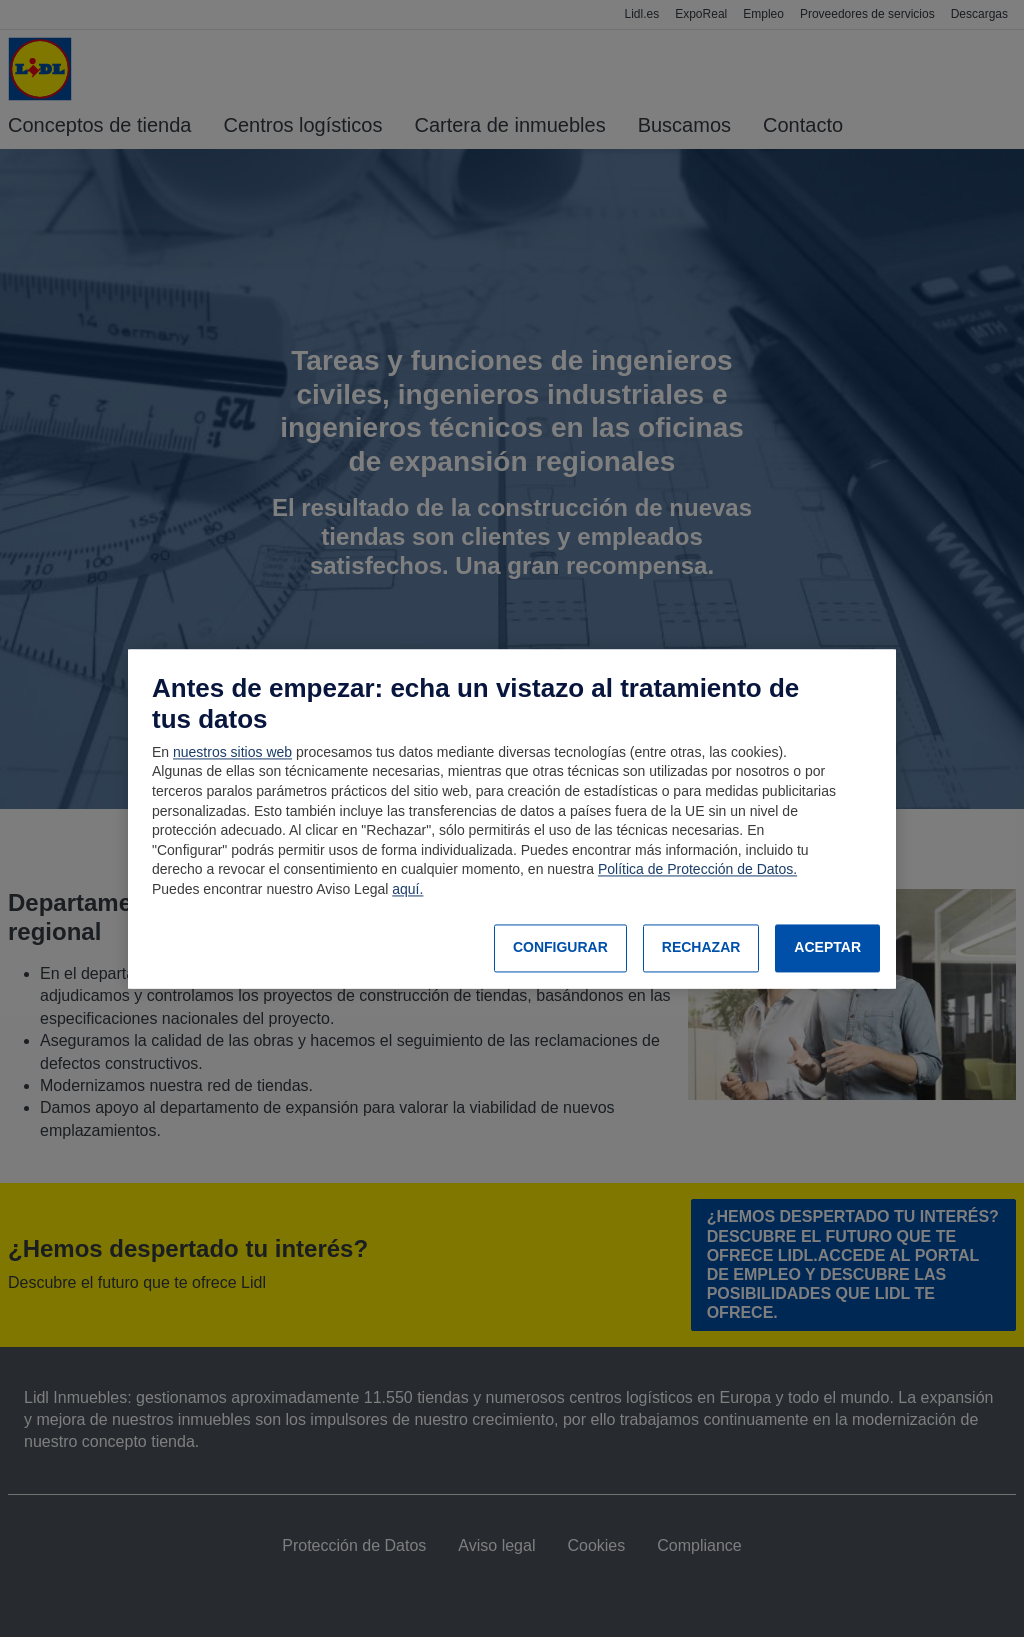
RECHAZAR (701, 948)
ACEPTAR (827, 948)
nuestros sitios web (232, 752)
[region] (512, 818)
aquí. (407, 889)
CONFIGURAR (560, 948)
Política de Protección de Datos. (697, 870)
